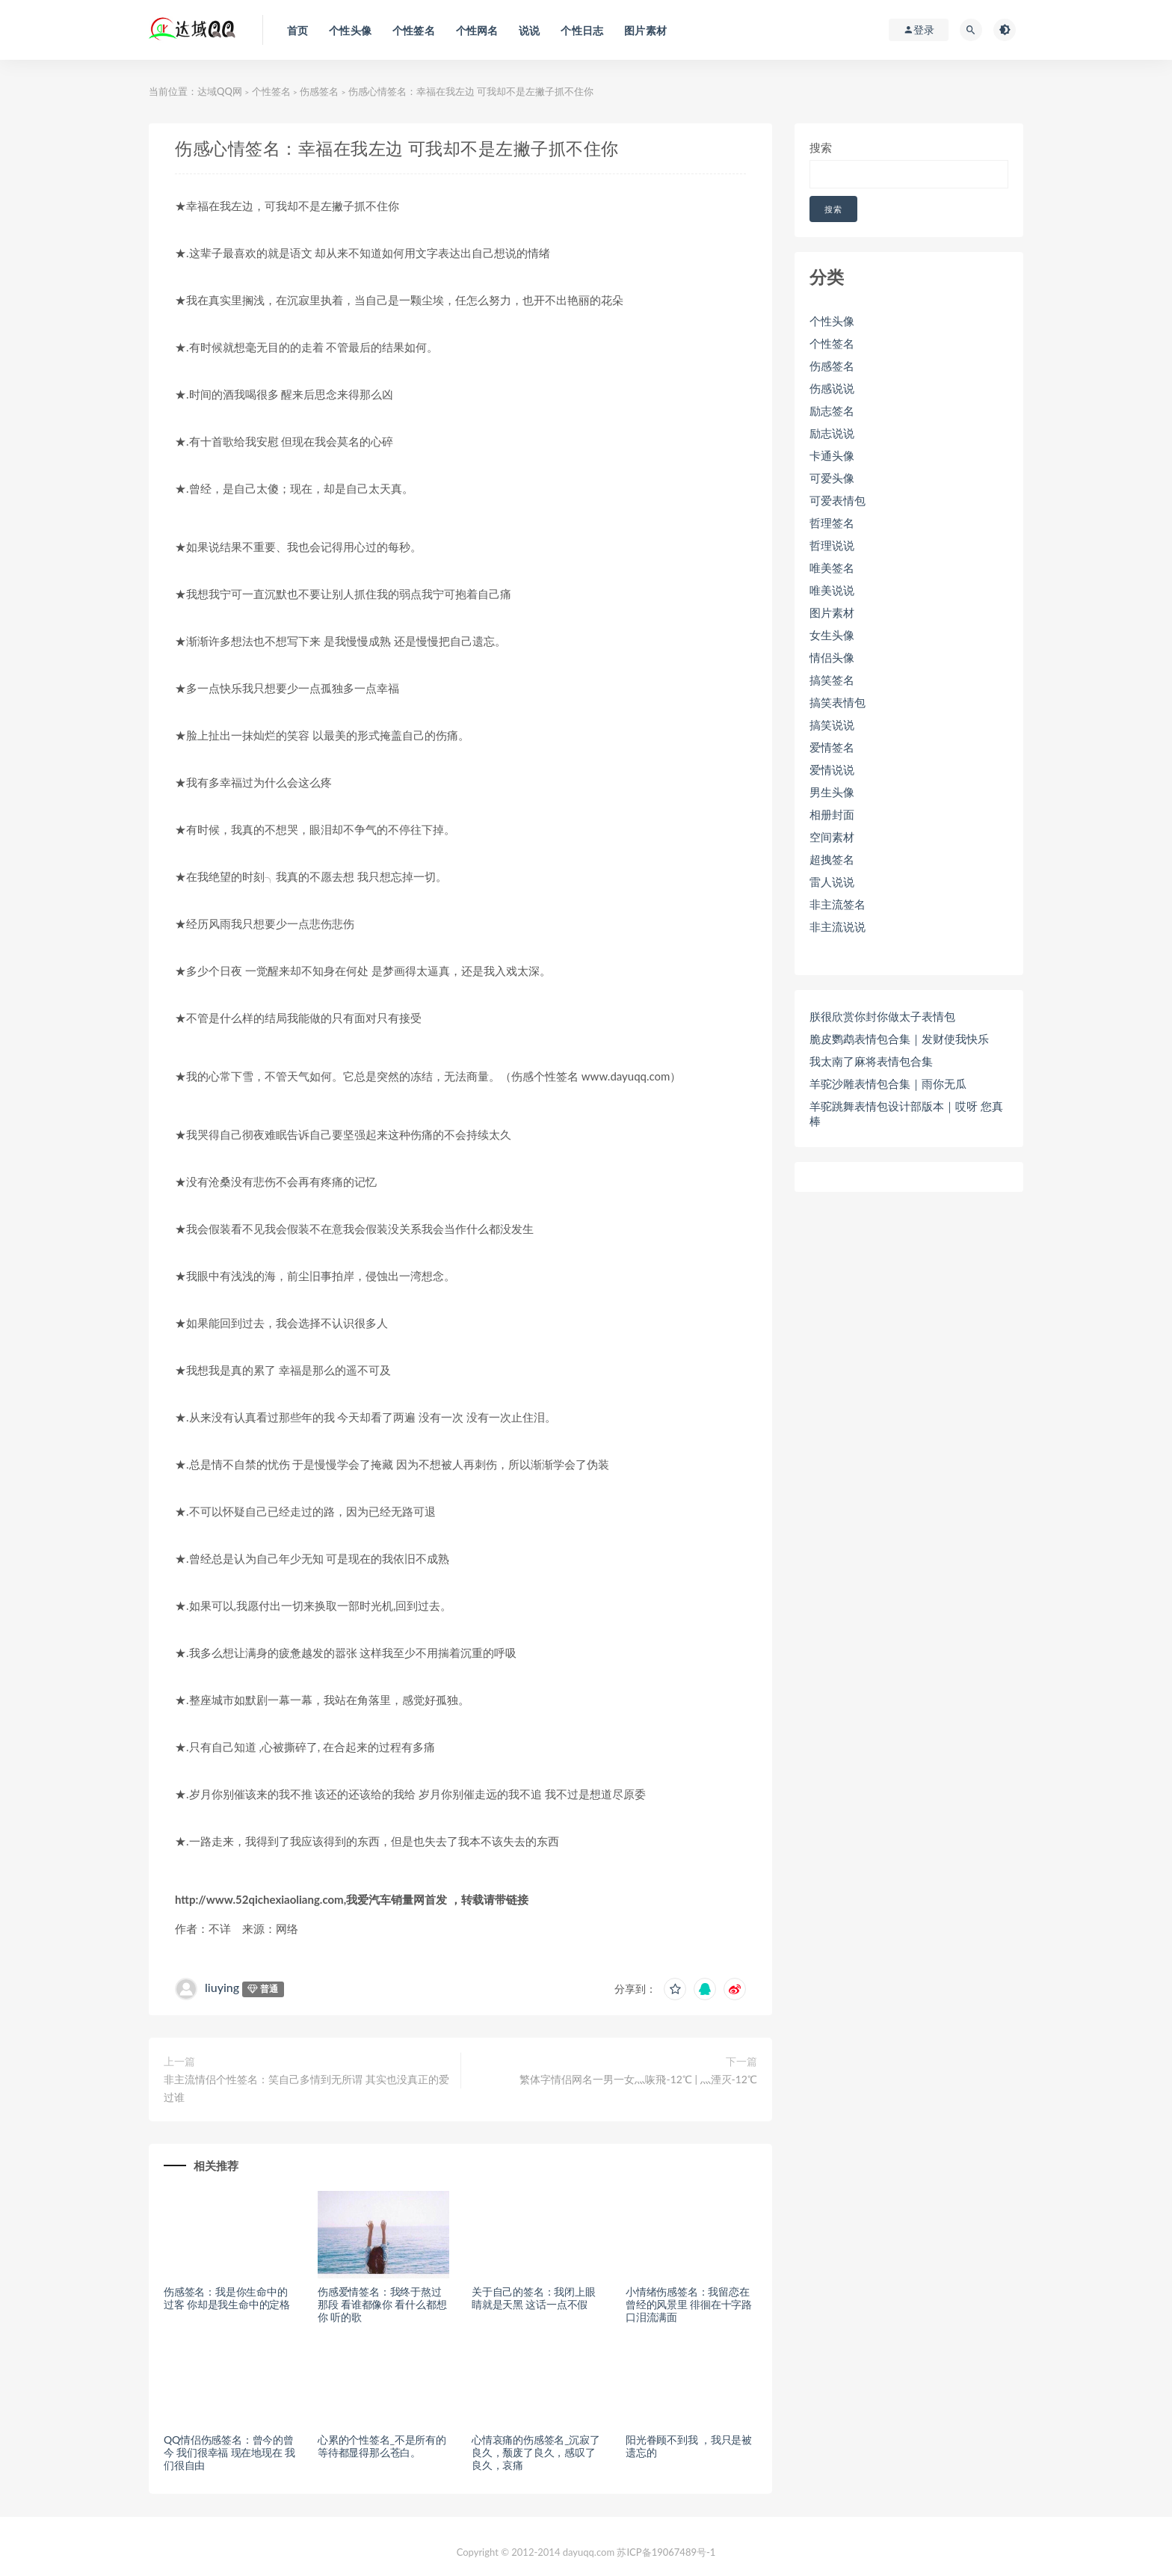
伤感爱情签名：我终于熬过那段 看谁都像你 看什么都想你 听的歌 (382, 2304)
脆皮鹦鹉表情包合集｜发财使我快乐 (899, 1038)
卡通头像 (831, 455)
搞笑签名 (831, 679)
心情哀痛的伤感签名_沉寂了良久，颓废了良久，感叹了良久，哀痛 (536, 2452)
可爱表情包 (837, 500)
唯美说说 (831, 590)
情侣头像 (831, 657)
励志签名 (831, 410)
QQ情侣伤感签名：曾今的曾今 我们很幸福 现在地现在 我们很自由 (229, 2452)
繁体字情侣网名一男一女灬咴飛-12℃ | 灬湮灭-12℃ (638, 2079)
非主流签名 (837, 904)
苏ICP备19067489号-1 (666, 2552)
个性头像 (831, 321)
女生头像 (831, 635)
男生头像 (831, 792)
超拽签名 (831, 859)
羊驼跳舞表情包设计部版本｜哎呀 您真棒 (906, 1113)
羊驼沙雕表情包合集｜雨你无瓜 (887, 1083)
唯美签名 (831, 567)
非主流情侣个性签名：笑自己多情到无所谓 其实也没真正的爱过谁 (306, 2088)
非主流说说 (837, 926)
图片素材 (831, 612)
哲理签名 (831, 522)
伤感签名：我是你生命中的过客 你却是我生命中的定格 (227, 2298)
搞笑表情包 (837, 702)
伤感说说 (831, 388)
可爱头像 (831, 478)
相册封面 (831, 814)
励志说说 (831, 433)
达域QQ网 (219, 91)
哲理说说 (831, 545)
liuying (222, 1987)
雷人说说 (831, 881)
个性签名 (271, 91)
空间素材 (831, 836)
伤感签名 (319, 91)
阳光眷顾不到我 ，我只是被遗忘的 (689, 2446)
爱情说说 (831, 769)
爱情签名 (831, 747)
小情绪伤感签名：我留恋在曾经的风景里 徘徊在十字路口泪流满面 (689, 2304)
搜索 (820, 147)
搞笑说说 (831, 724)
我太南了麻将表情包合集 (871, 1061)
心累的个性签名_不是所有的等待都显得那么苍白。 (382, 2446)
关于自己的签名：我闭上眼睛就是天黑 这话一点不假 (534, 2298)
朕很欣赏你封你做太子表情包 (882, 1016)
